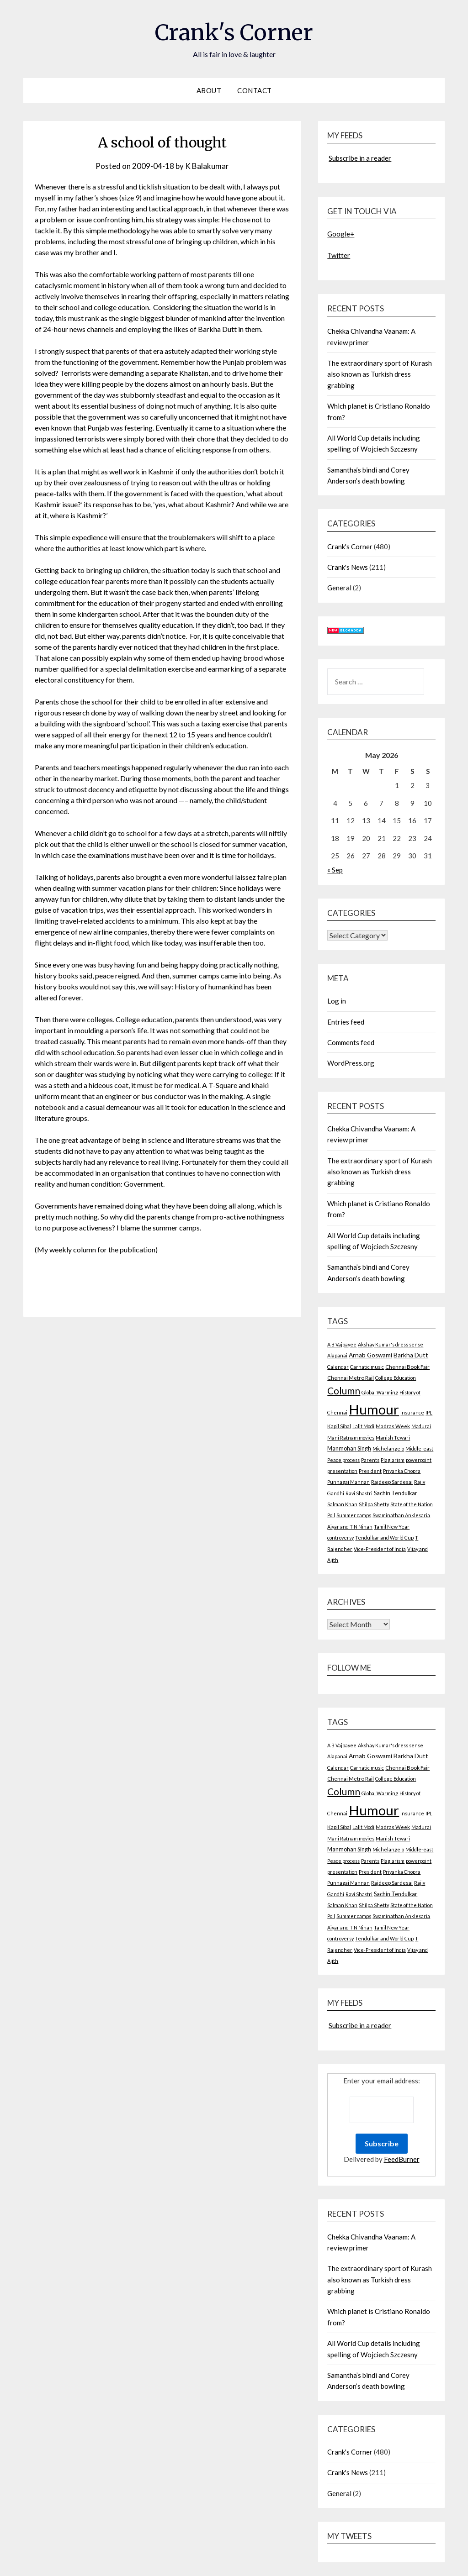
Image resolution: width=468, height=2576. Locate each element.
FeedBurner (402, 2159)
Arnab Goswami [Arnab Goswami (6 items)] (370, 1355)
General (339, 588)
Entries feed (345, 1022)
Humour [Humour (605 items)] (374, 1409)
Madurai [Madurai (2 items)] (421, 1426)
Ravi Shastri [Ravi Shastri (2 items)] (359, 1493)
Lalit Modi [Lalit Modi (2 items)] (363, 1426)
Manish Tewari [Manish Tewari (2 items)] (393, 1437)
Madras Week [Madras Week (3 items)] (393, 1426)
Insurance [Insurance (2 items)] (412, 1412)
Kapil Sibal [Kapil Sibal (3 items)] (339, 1426)
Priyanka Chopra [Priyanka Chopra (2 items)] (401, 1471)
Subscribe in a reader (360, 158)
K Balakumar (207, 166)
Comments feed (350, 1042)
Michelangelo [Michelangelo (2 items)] (388, 1448)
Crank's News (347, 567)
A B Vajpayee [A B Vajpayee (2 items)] (341, 1344)
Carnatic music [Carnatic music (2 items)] (367, 1367)
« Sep (335, 870)
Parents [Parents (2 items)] (370, 1460)
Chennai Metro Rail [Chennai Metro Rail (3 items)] (350, 1378)
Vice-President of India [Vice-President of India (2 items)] (380, 1549)
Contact (254, 90)
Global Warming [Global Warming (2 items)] (380, 1392)
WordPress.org (350, 1063)
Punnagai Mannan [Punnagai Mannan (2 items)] (348, 1482)
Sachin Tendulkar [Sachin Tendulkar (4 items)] (395, 1493)
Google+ (340, 234)
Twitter (338, 255)
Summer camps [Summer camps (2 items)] (353, 1515)
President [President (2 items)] (370, 1471)
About (209, 90)
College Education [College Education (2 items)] (395, 1378)
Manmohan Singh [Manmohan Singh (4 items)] (349, 1448)
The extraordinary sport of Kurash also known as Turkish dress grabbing (379, 374)
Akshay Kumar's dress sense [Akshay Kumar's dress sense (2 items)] (390, 1344)
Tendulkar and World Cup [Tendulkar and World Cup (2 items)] (384, 1537)
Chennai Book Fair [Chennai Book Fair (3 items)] (407, 1367)
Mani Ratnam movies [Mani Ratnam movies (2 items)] (350, 1437)
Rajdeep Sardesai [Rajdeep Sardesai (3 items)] (392, 1482)
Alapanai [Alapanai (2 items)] (337, 1355)
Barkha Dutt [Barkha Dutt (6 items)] (411, 1355)
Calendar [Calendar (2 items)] (338, 1367)
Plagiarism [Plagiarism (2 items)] (392, 1460)
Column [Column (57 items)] (343, 1390)
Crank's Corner (234, 32)
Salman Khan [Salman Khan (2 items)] (342, 1504)
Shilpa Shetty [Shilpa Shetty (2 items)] (374, 1504)
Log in (336, 1001)
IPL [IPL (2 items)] (428, 1412)
